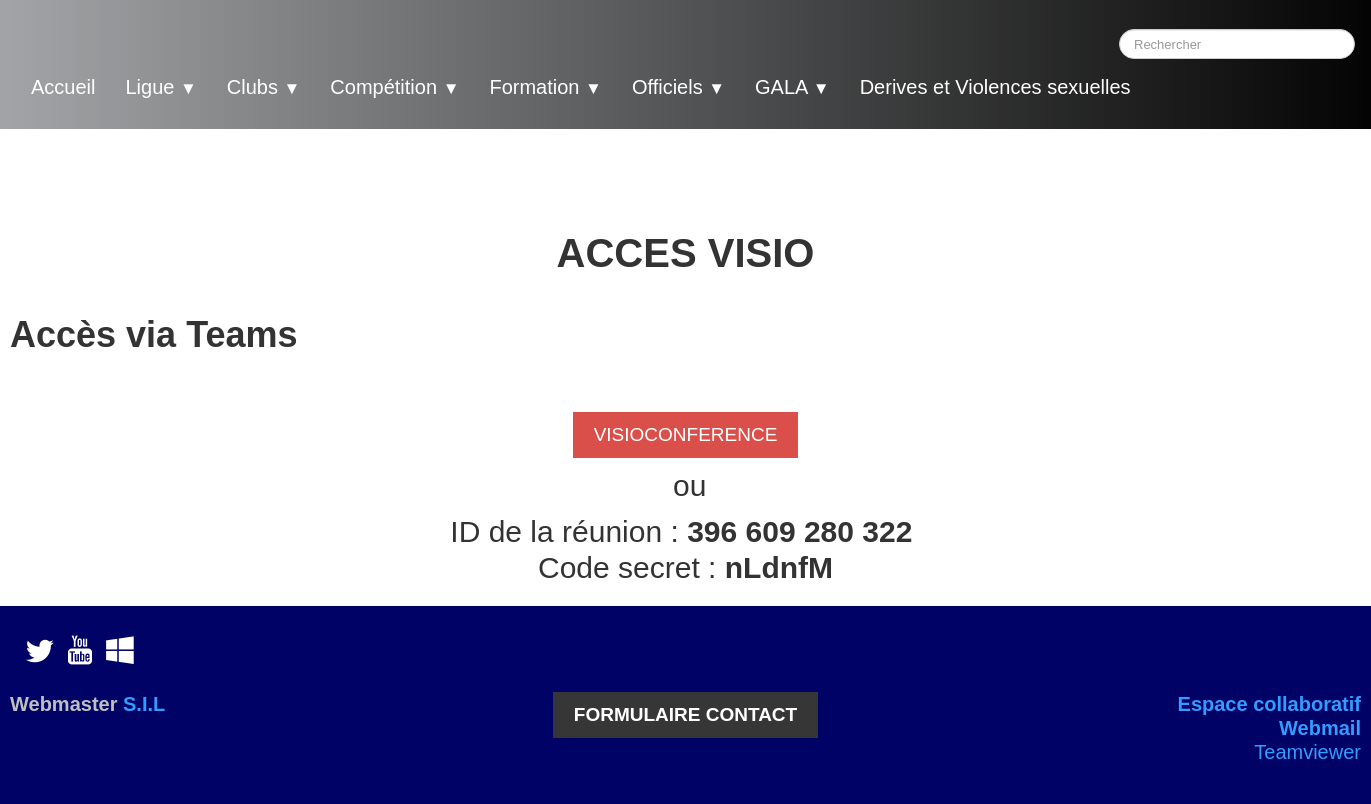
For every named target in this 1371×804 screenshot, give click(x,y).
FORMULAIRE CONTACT (685, 714)
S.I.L (144, 704)
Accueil (63, 87)
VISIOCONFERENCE (686, 434)
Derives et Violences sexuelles (995, 87)
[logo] (1185, 90)
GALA (792, 87)
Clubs (264, 87)
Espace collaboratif (1269, 704)
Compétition (394, 87)
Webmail (1320, 728)
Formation (545, 87)
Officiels (678, 87)
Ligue (160, 87)
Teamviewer (1307, 752)
